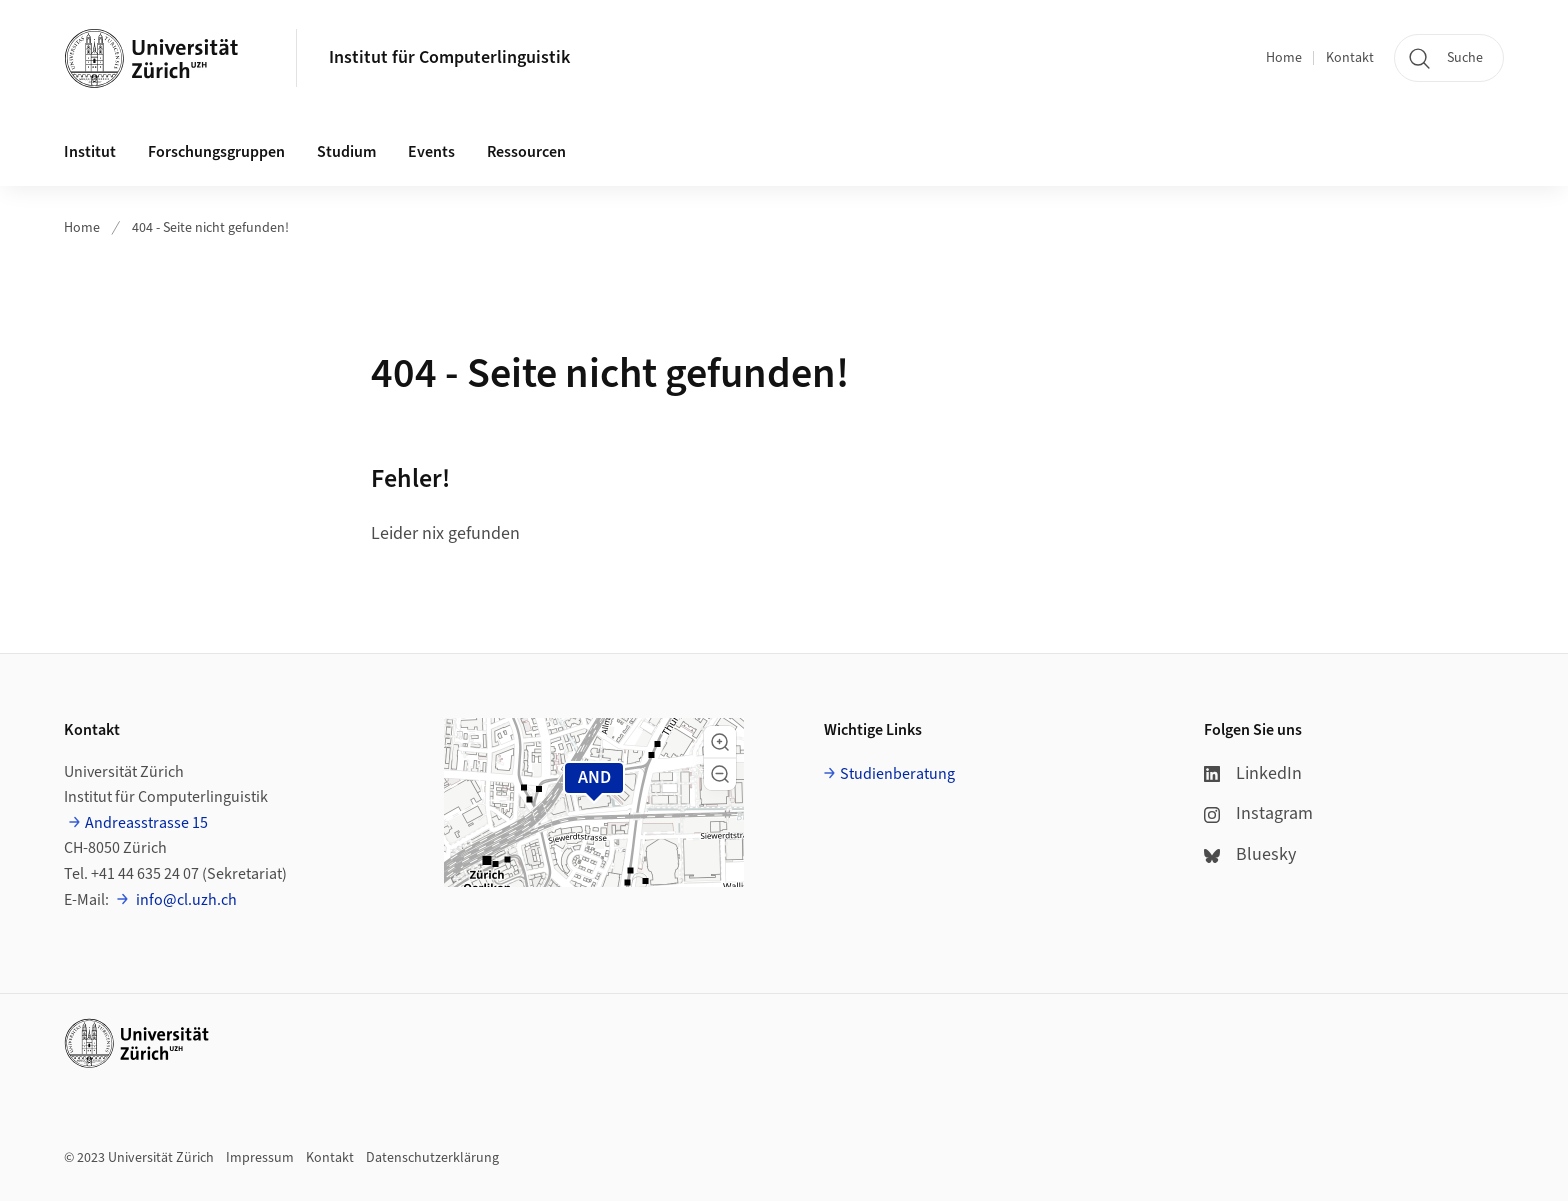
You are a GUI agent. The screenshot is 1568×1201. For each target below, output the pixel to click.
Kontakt (1350, 58)
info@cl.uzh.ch (185, 900)
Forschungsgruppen (216, 152)
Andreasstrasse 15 (146, 823)
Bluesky (1250, 854)
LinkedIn (1253, 773)
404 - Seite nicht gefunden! (210, 228)
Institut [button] (90, 152)
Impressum (260, 1158)
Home (1284, 58)
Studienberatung (897, 774)
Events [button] (431, 152)
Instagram (1258, 813)
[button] (720, 742)
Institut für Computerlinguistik (449, 57)
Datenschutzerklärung (432, 1158)
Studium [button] (346, 152)
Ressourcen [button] (526, 152)
